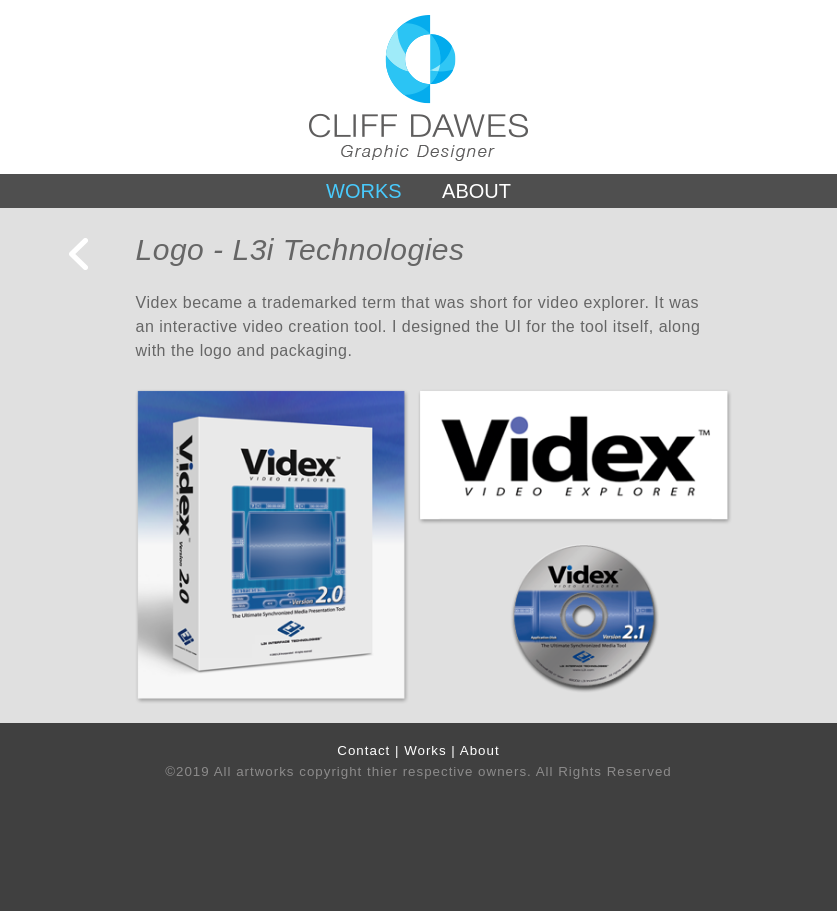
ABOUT (476, 191)
